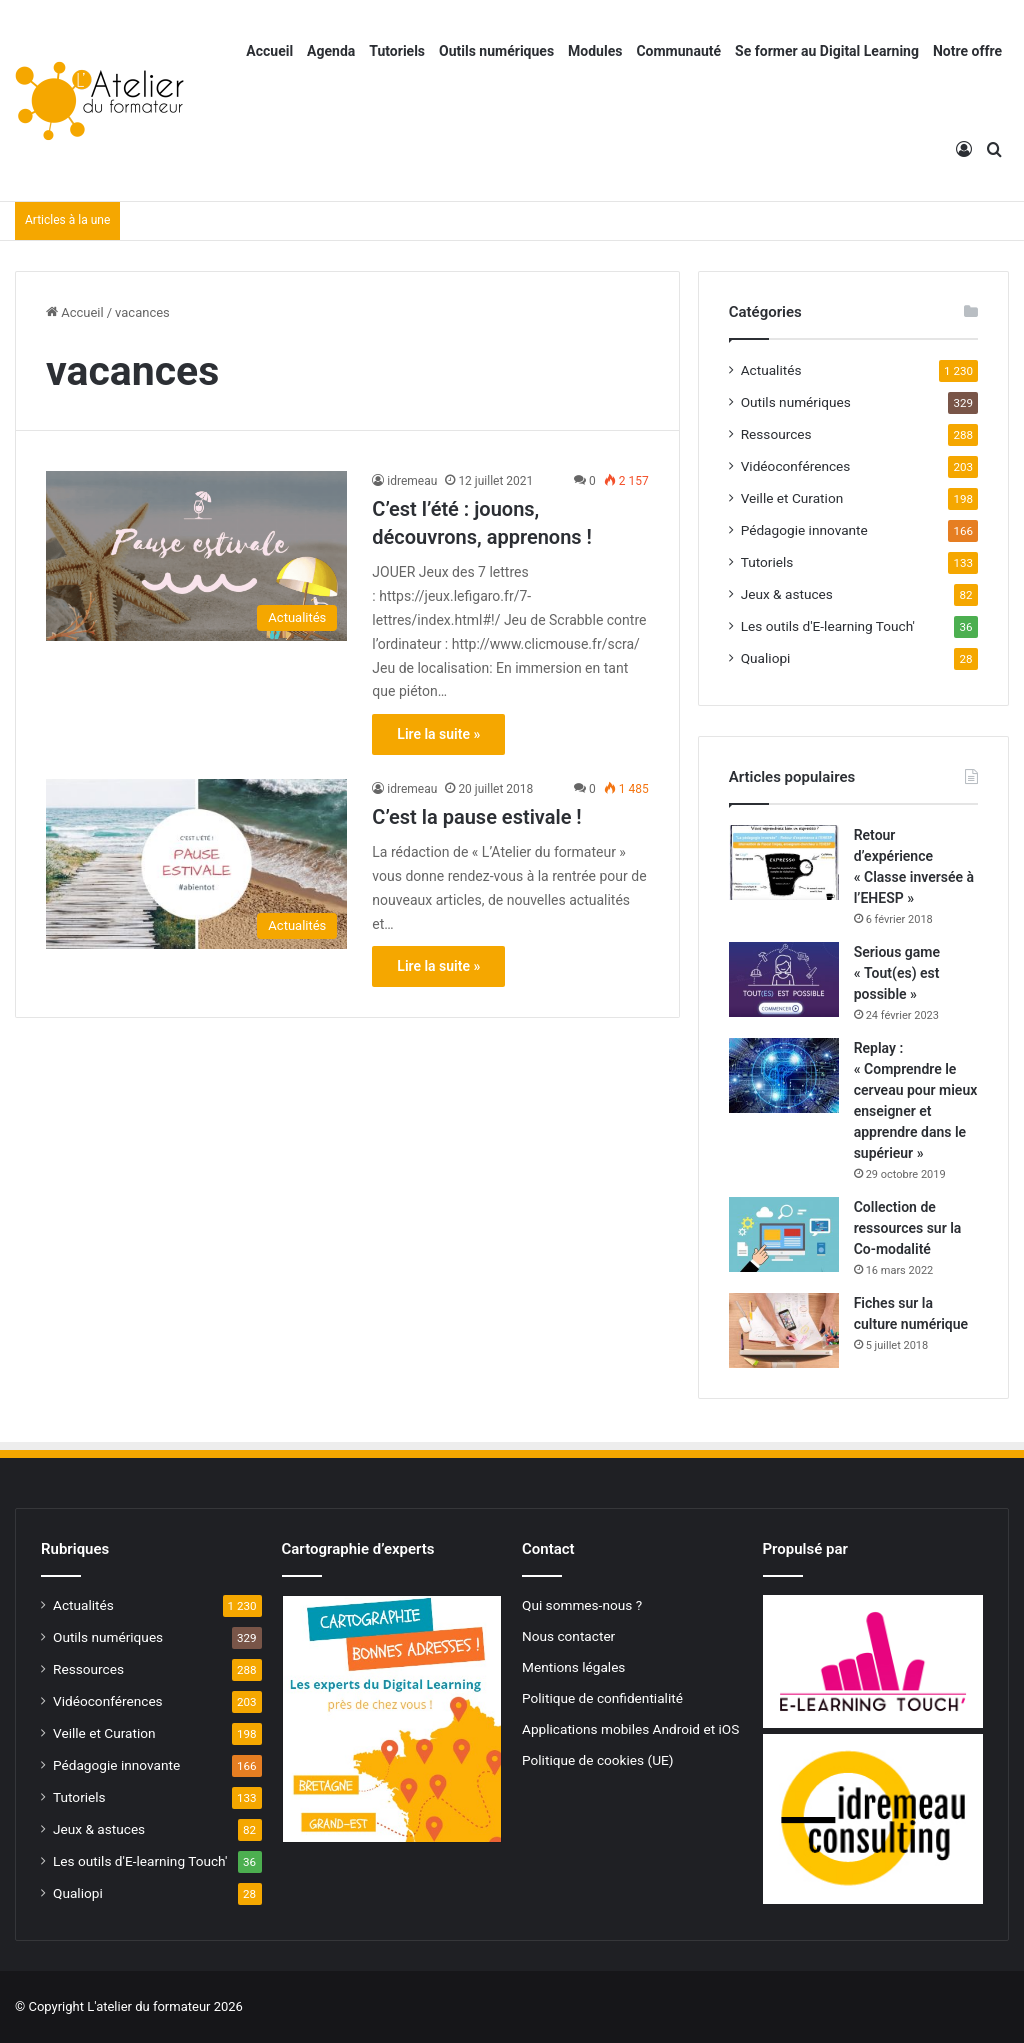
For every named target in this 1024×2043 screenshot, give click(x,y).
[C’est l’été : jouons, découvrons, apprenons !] (196, 556)
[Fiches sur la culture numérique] (784, 1330)
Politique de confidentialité (602, 1698)
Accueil (269, 51)
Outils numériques (496, 51)
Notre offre (967, 51)
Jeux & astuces (787, 594)
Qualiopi (766, 658)
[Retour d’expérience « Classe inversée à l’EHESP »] (784, 862)
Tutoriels (397, 51)
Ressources (776, 434)
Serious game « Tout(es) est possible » (897, 973)
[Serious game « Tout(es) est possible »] (784, 979)
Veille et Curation (792, 498)
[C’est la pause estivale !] (196, 864)
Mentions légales (573, 1667)
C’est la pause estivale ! (476, 817)
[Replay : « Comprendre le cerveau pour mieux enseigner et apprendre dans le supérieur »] (784, 1075)
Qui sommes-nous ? (582, 1605)
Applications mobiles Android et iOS (630, 1729)
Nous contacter (568, 1636)
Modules (595, 51)
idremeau (412, 481)
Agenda (331, 51)
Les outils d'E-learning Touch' (828, 626)
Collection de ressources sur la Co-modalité (908, 1228)
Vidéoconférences (796, 466)
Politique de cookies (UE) (598, 1760)
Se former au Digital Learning (827, 51)
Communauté (678, 51)
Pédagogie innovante (804, 530)
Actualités (771, 370)
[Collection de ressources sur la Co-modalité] (784, 1234)
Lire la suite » (438, 734)
